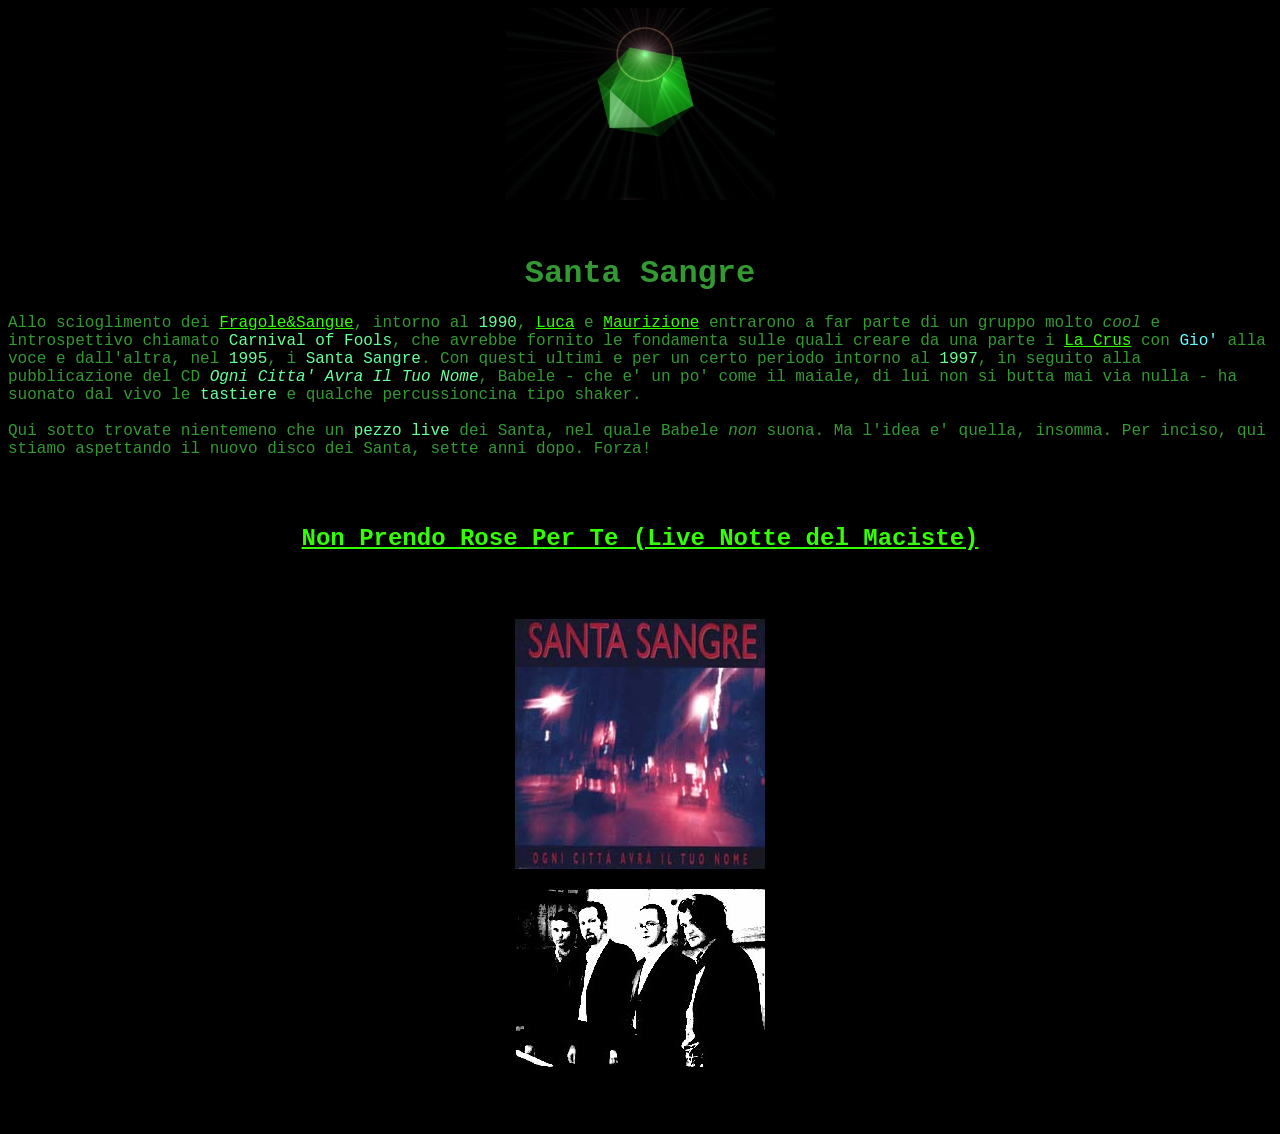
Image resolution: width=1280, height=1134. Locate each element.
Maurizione (651, 323)
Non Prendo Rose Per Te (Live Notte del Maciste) (640, 538)
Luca (555, 323)
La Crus (1097, 341)
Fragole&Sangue (286, 323)
